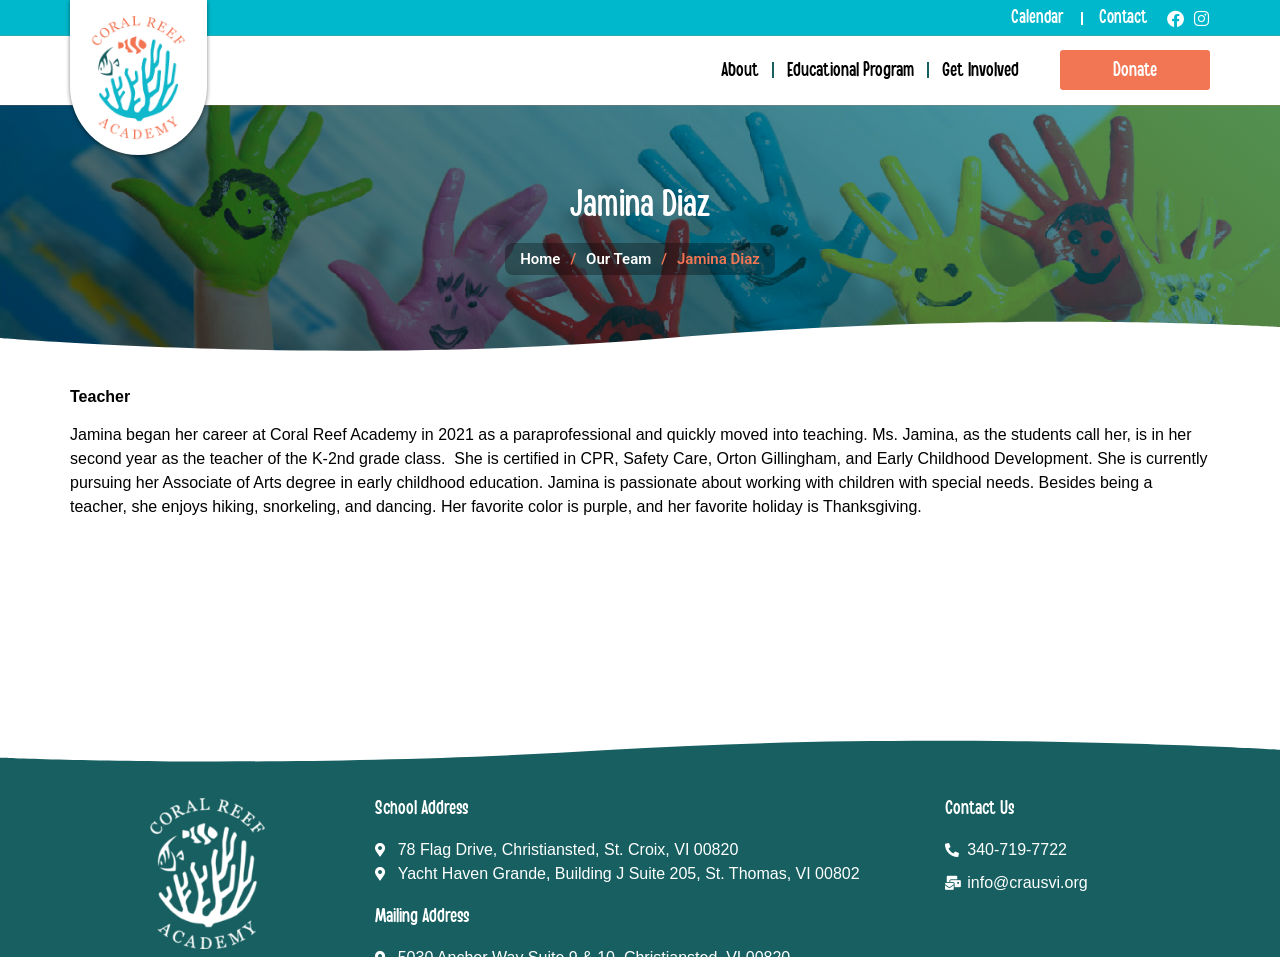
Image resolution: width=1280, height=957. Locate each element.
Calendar (1037, 17)
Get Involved (980, 70)
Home (540, 259)
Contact (1123, 17)
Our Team (618, 259)
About (740, 70)
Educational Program (850, 70)
